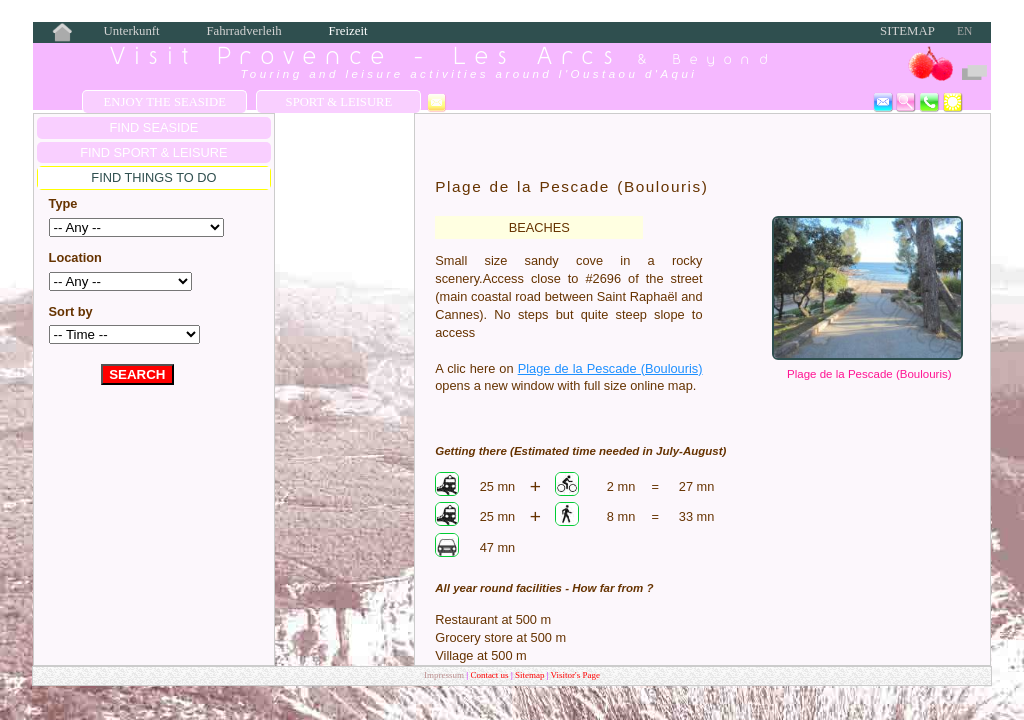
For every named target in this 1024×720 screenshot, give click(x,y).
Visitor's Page (575, 675)
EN (964, 31)
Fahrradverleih (243, 31)
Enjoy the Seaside (165, 102)
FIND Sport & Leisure (153, 152)
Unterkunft (132, 31)
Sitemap (907, 31)
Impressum (444, 675)
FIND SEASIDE (153, 127)
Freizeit (347, 31)
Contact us (490, 675)
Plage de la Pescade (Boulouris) (869, 374)
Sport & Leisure (339, 102)
